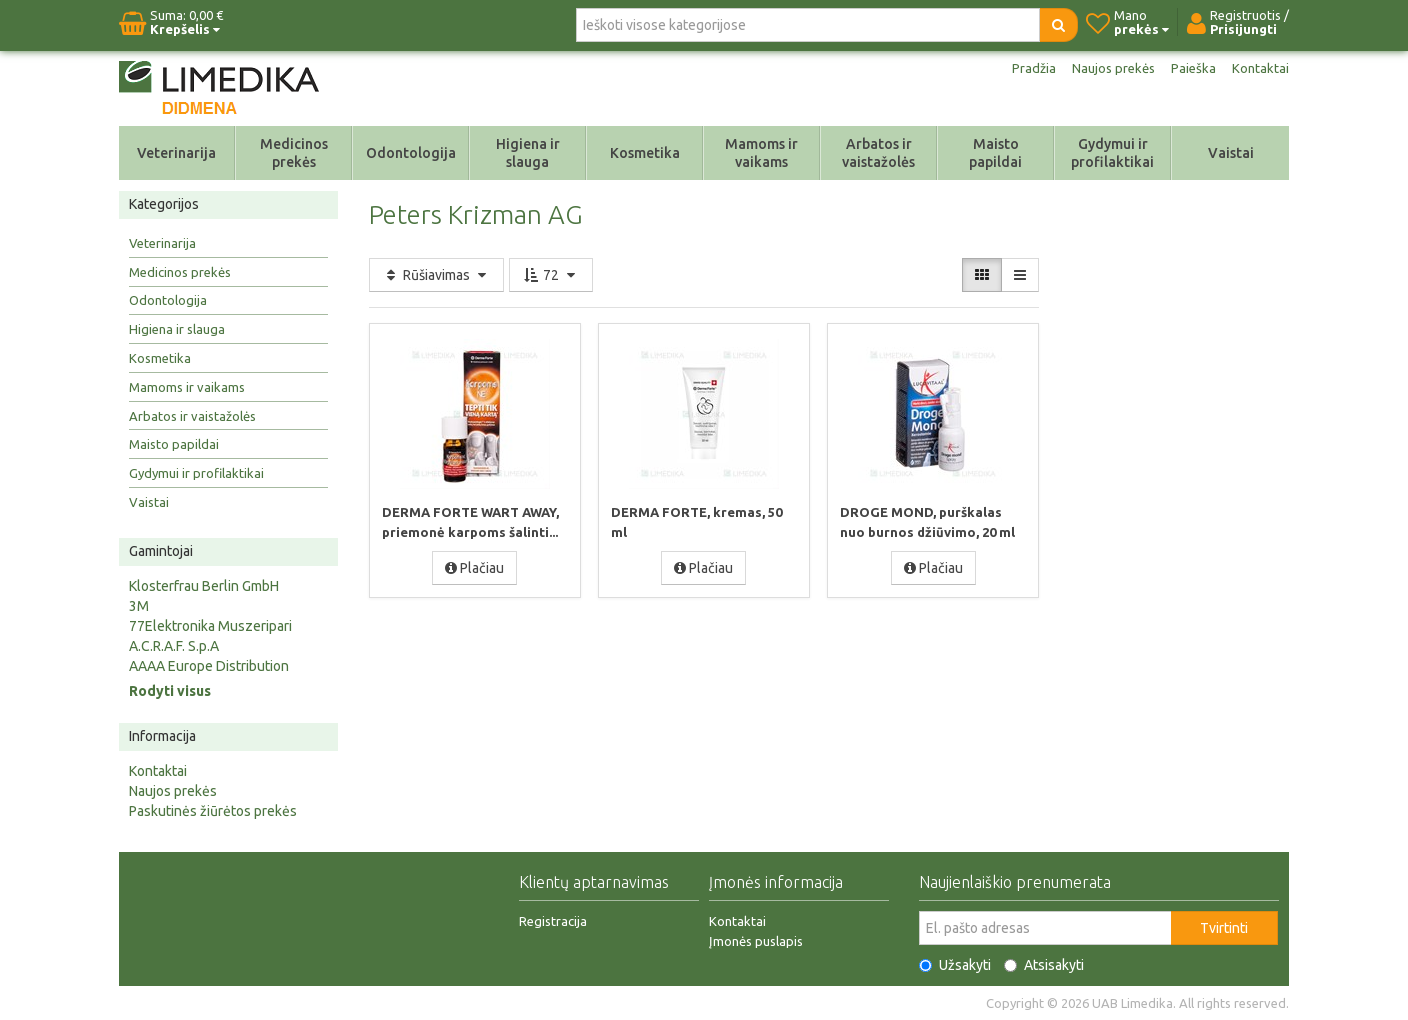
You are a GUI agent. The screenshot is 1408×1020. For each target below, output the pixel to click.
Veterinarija (176, 153)
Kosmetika (645, 153)
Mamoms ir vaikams (761, 153)
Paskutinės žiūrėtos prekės (213, 811)
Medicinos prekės (294, 153)
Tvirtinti (1224, 928)
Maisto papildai (995, 153)
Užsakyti (955, 965)
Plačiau (474, 567)
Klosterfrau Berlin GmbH (204, 586)
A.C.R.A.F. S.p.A (174, 646)
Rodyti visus (170, 691)
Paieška (1192, 68)
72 (551, 275)
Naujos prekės (1109, 68)
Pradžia (1026, 68)
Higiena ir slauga (528, 153)
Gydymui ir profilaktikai (1112, 153)
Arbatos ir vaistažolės (878, 153)
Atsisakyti (1044, 965)
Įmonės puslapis (756, 941)
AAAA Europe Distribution (209, 666)
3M (139, 606)
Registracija (553, 921)
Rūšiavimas (436, 275)
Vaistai (1231, 153)
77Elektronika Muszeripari (210, 626)
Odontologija (411, 153)
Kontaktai (1260, 68)
